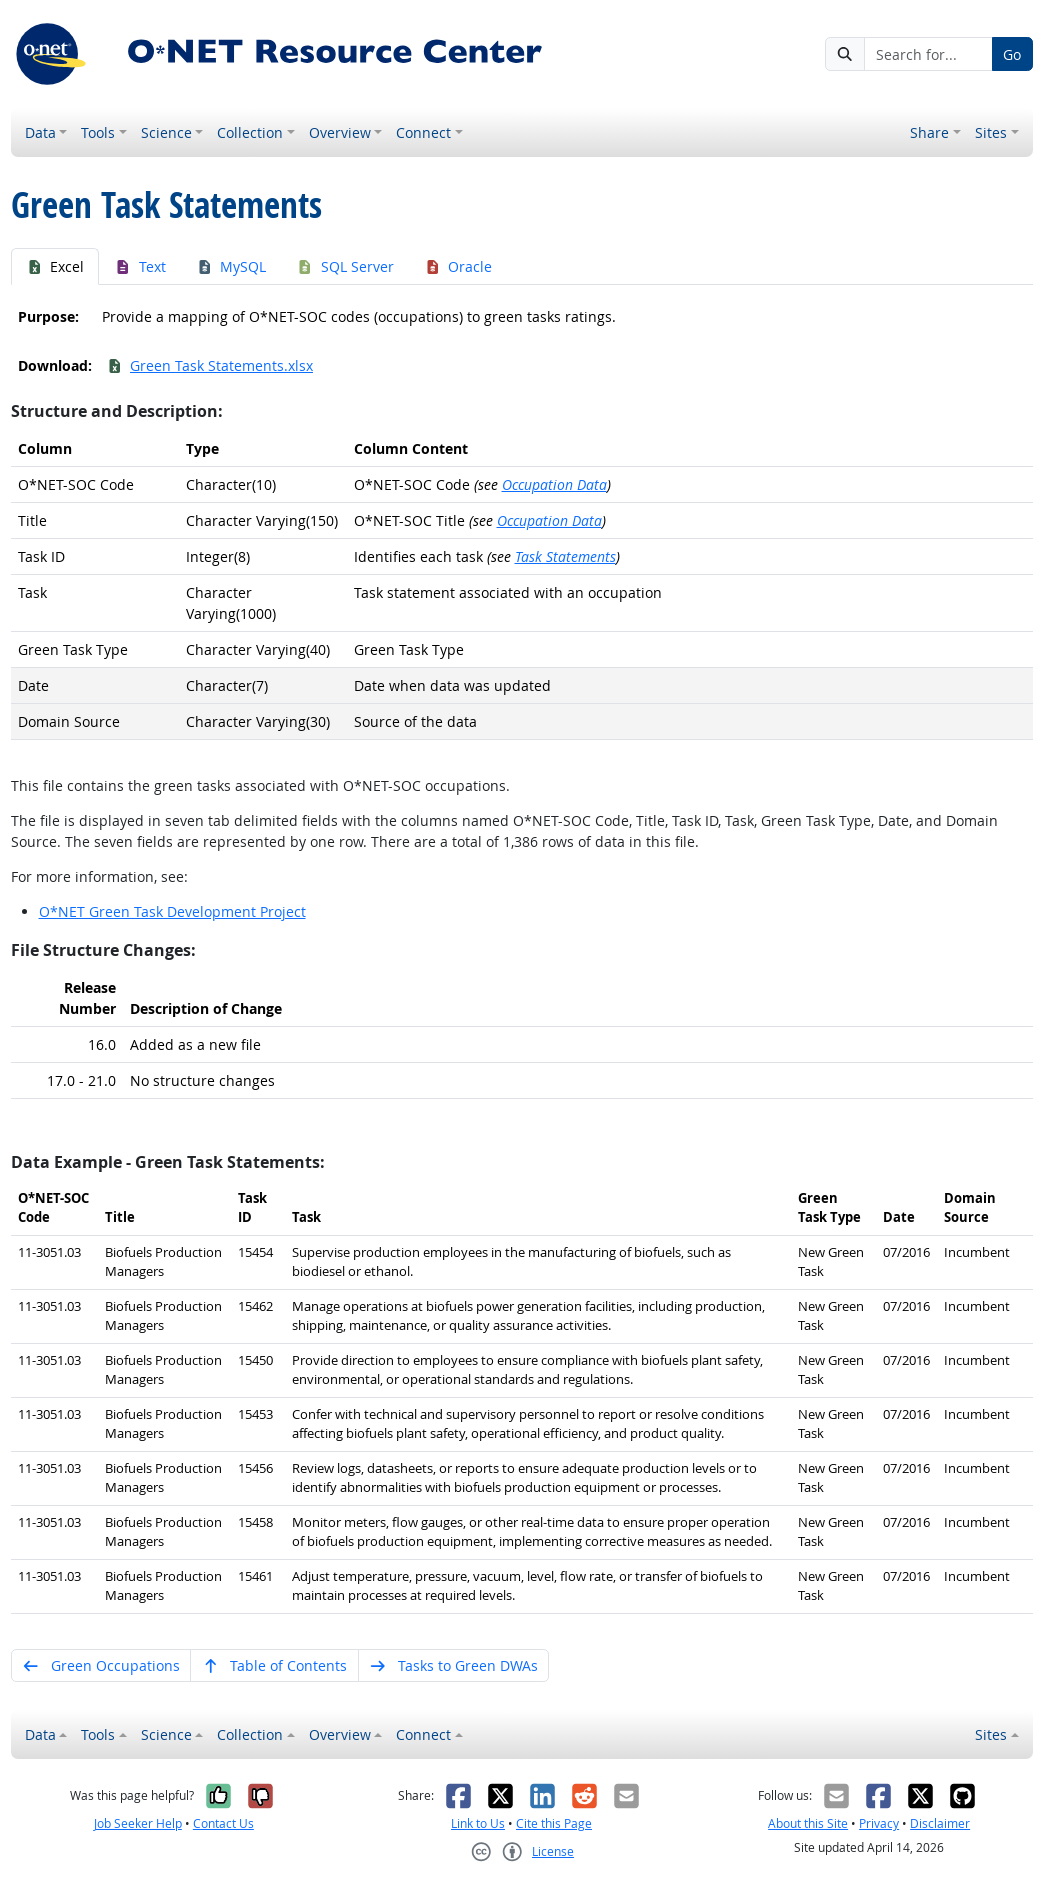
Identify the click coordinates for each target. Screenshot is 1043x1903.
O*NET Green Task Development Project (172, 911)
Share (929, 132)
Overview (340, 132)
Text (140, 266)
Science (166, 132)
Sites (991, 132)
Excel (55, 266)
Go (1012, 54)
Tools (98, 132)
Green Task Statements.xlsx (210, 365)
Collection (250, 132)
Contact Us (223, 1823)
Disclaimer (940, 1823)
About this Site (808, 1823)
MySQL (231, 266)
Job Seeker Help (138, 1823)
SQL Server (345, 266)
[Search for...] (928, 54)
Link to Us (478, 1823)
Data (40, 132)
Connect (423, 132)
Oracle (458, 266)
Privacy (879, 1823)
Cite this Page (554, 1823)
